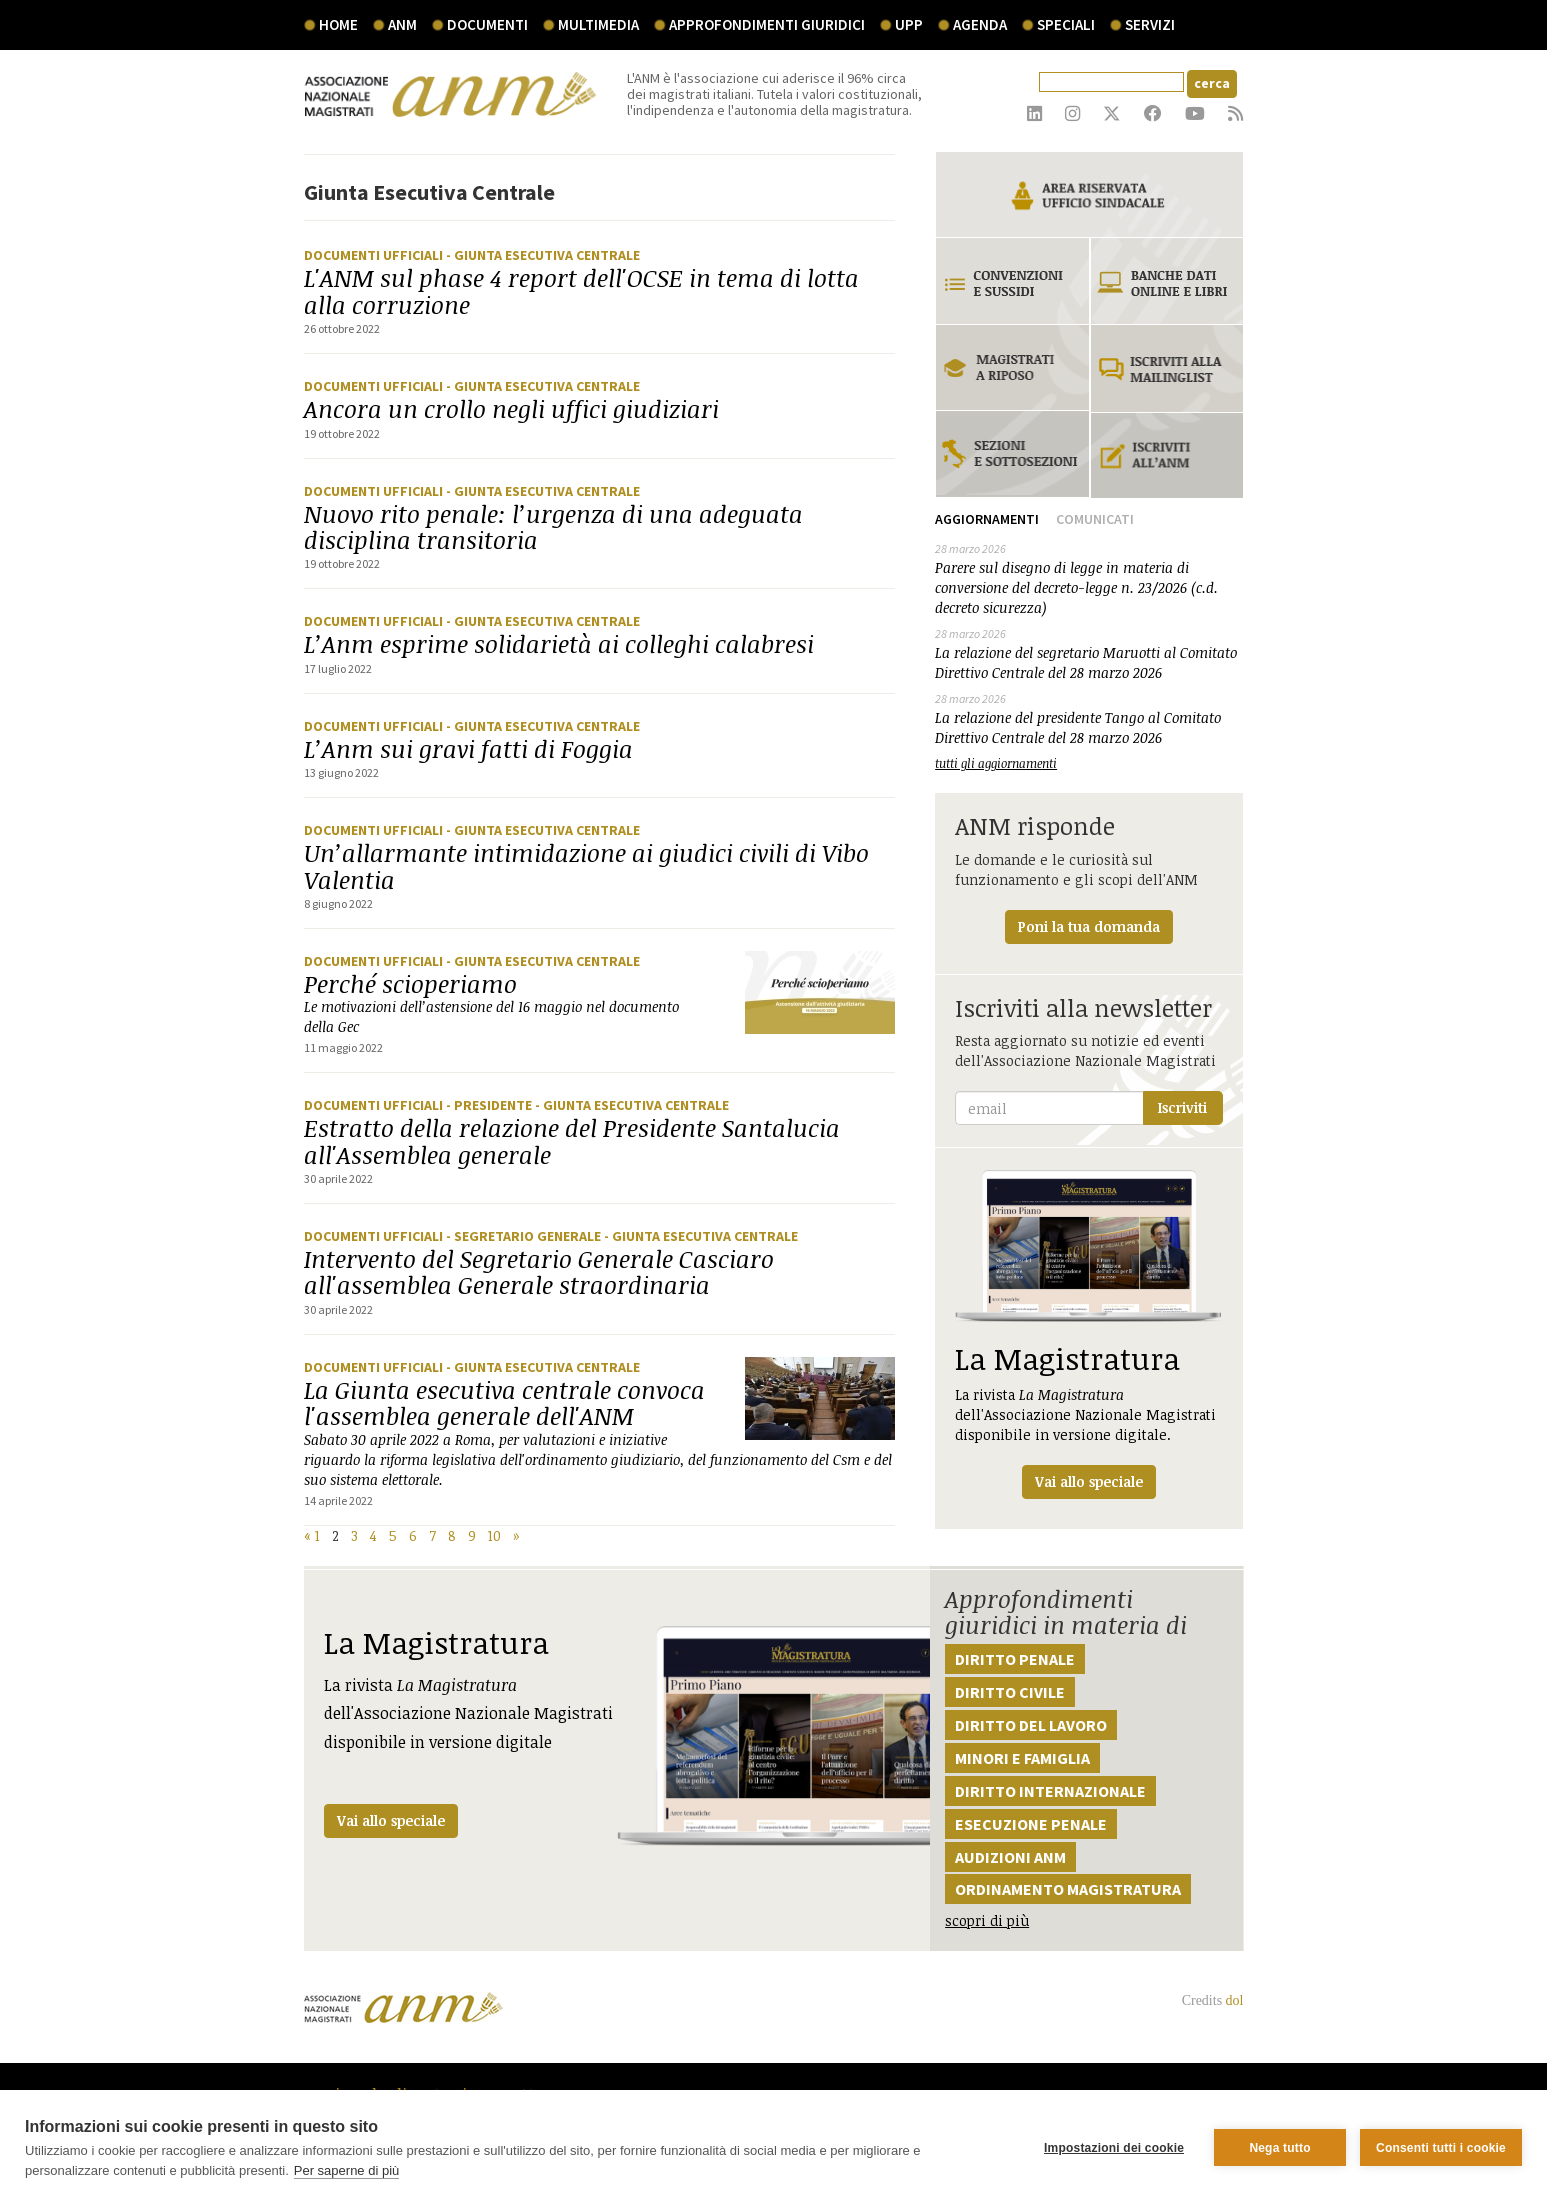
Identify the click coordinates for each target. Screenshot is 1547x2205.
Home (338, 24)
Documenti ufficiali (375, 255)
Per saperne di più (347, 2170)
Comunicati (1095, 519)
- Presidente (490, 1105)
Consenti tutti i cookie (1441, 2148)
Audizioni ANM (1010, 1857)
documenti (487, 24)
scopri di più (987, 1920)
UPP (909, 24)
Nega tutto (1279, 2148)
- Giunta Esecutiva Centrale (543, 255)
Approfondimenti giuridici (767, 24)
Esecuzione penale (1031, 1824)
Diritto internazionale (1050, 1791)
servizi (1150, 24)
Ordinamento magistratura (1068, 1889)
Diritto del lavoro (1031, 1725)
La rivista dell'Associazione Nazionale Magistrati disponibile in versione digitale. (1089, 1334)
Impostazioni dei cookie (1114, 2148)
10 (494, 1535)
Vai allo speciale (391, 1820)
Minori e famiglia (1022, 1758)
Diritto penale (1015, 1659)
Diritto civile (1010, 1692)
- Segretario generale (525, 1236)
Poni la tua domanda (1089, 926)
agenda (980, 24)
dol (1235, 2000)
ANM (402, 24)
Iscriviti (1182, 1107)
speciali (1066, 24)
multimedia (598, 24)
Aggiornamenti (987, 519)
